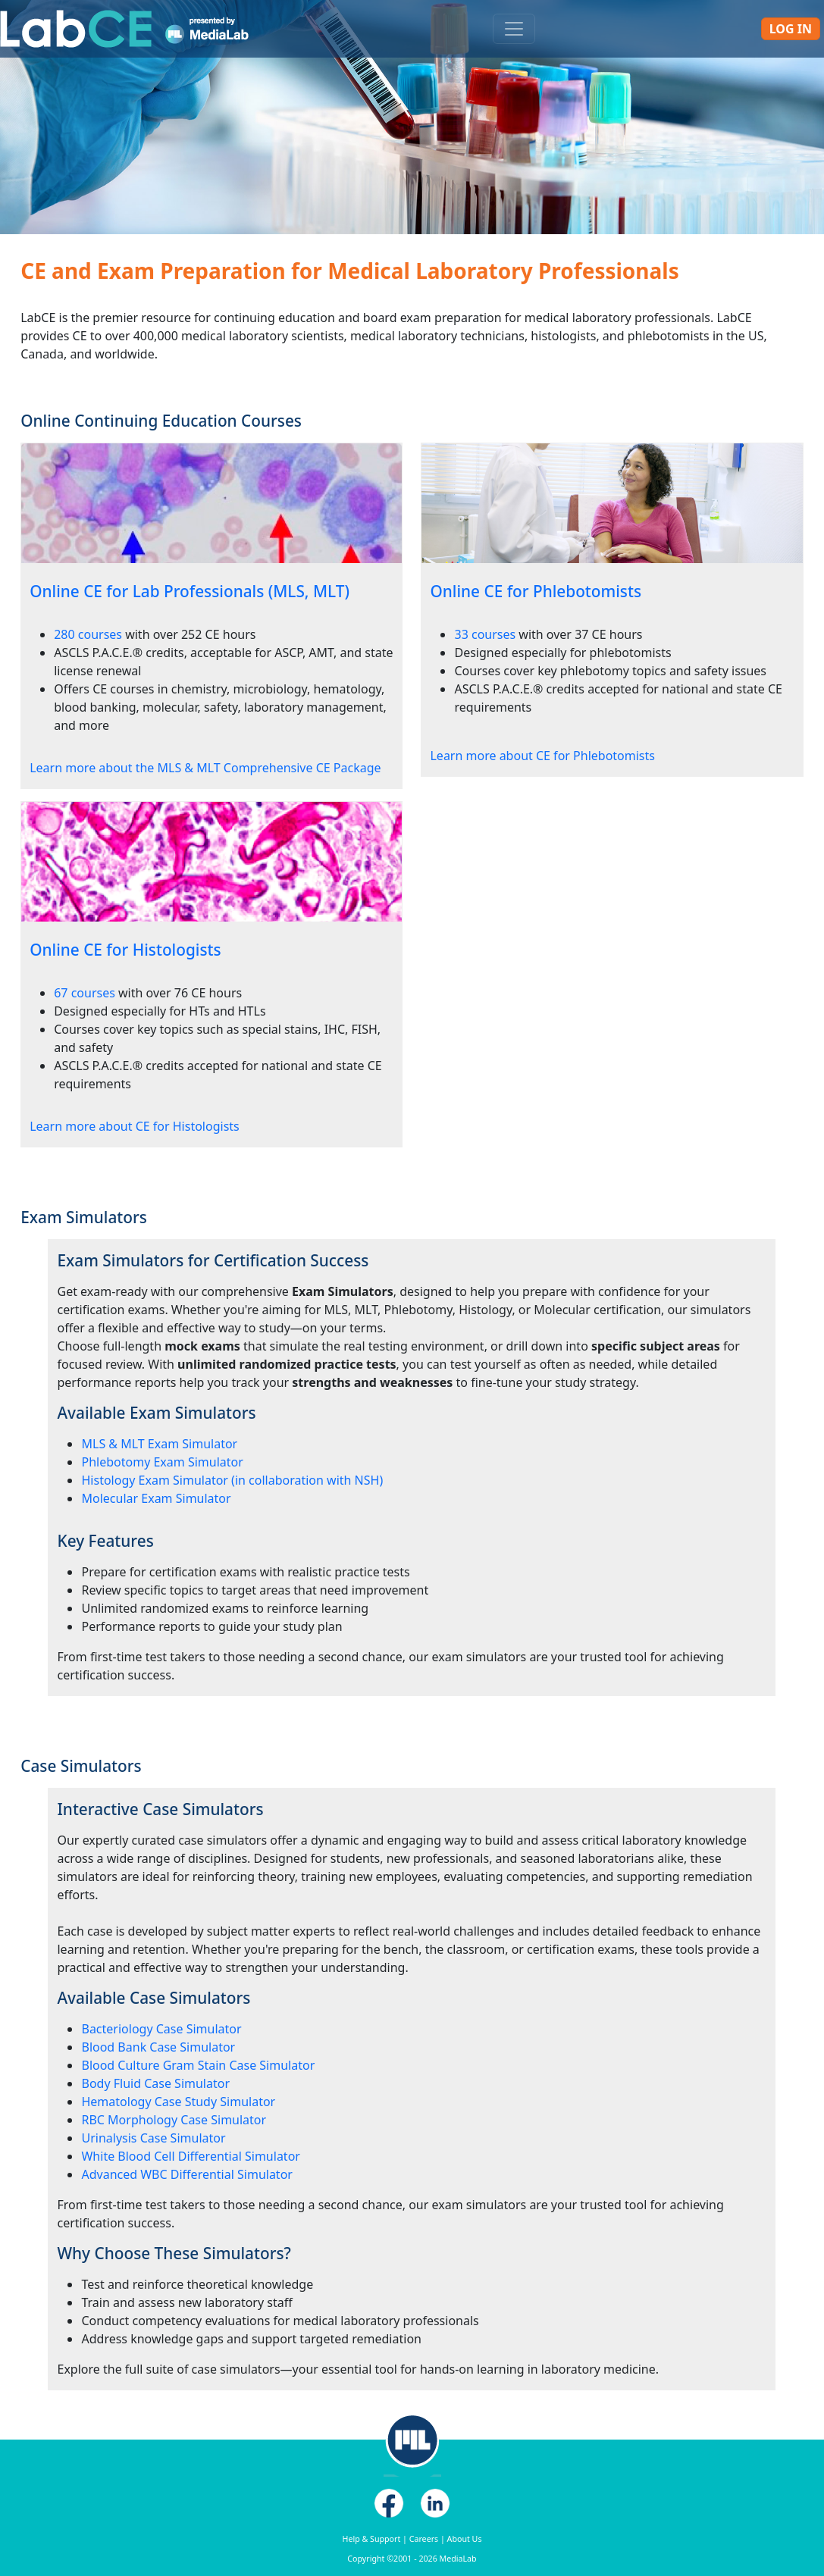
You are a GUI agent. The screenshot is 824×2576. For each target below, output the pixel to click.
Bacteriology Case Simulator (161, 2028)
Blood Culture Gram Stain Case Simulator (198, 2065)
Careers (423, 2539)
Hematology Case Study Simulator (178, 2101)
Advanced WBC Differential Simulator (186, 2174)
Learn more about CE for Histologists (135, 1126)
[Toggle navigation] (514, 29)
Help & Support (372, 2539)
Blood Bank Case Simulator (158, 2047)
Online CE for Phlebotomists (535, 591)
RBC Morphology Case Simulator (173, 2119)
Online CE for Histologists (125, 949)
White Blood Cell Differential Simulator (190, 2156)
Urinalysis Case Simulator (153, 2138)
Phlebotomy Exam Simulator (162, 1462)
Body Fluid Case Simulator (155, 2083)
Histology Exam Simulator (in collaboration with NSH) (232, 1480)
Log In (790, 28)
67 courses (84, 992)
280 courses (88, 634)
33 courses (484, 634)
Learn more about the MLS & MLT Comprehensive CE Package (205, 767)
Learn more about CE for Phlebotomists (542, 755)
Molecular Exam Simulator (155, 1498)
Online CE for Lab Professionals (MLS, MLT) (189, 591)
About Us (464, 2539)
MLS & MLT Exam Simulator (159, 1443)
